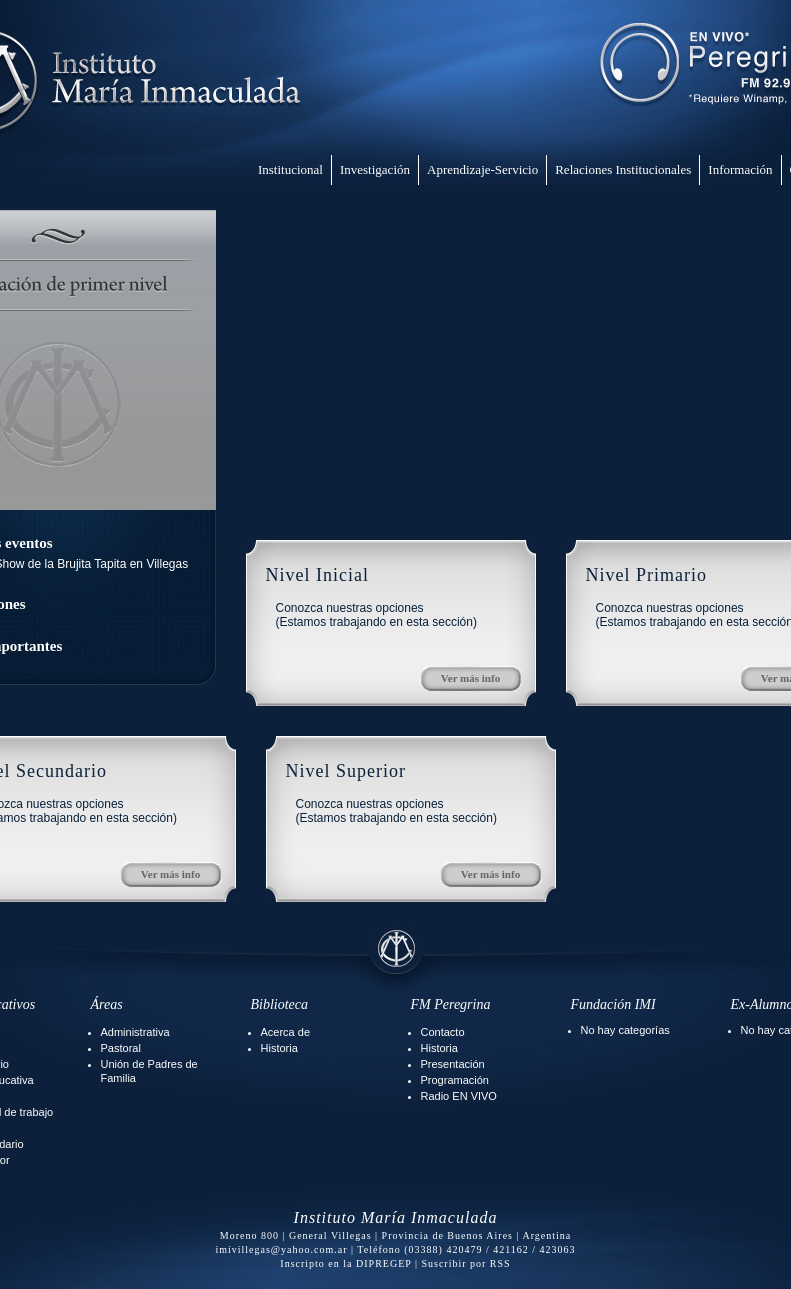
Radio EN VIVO (459, 1096)
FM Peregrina (451, 1004)
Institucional (290, 169)
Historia (279, 1048)
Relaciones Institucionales (623, 169)
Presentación (453, 1064)
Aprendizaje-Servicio (482, 169)
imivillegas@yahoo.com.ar (281, 1249)
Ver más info (470, 678)
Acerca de (286, 1032)
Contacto (443, 1032)
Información (740, 169)
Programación (455, 1080)
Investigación (375, 169)
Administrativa (135, 1032)
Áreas (107, 1004)
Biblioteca (280, 1004)
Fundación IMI (613, 1004)
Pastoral (121, 1048)
